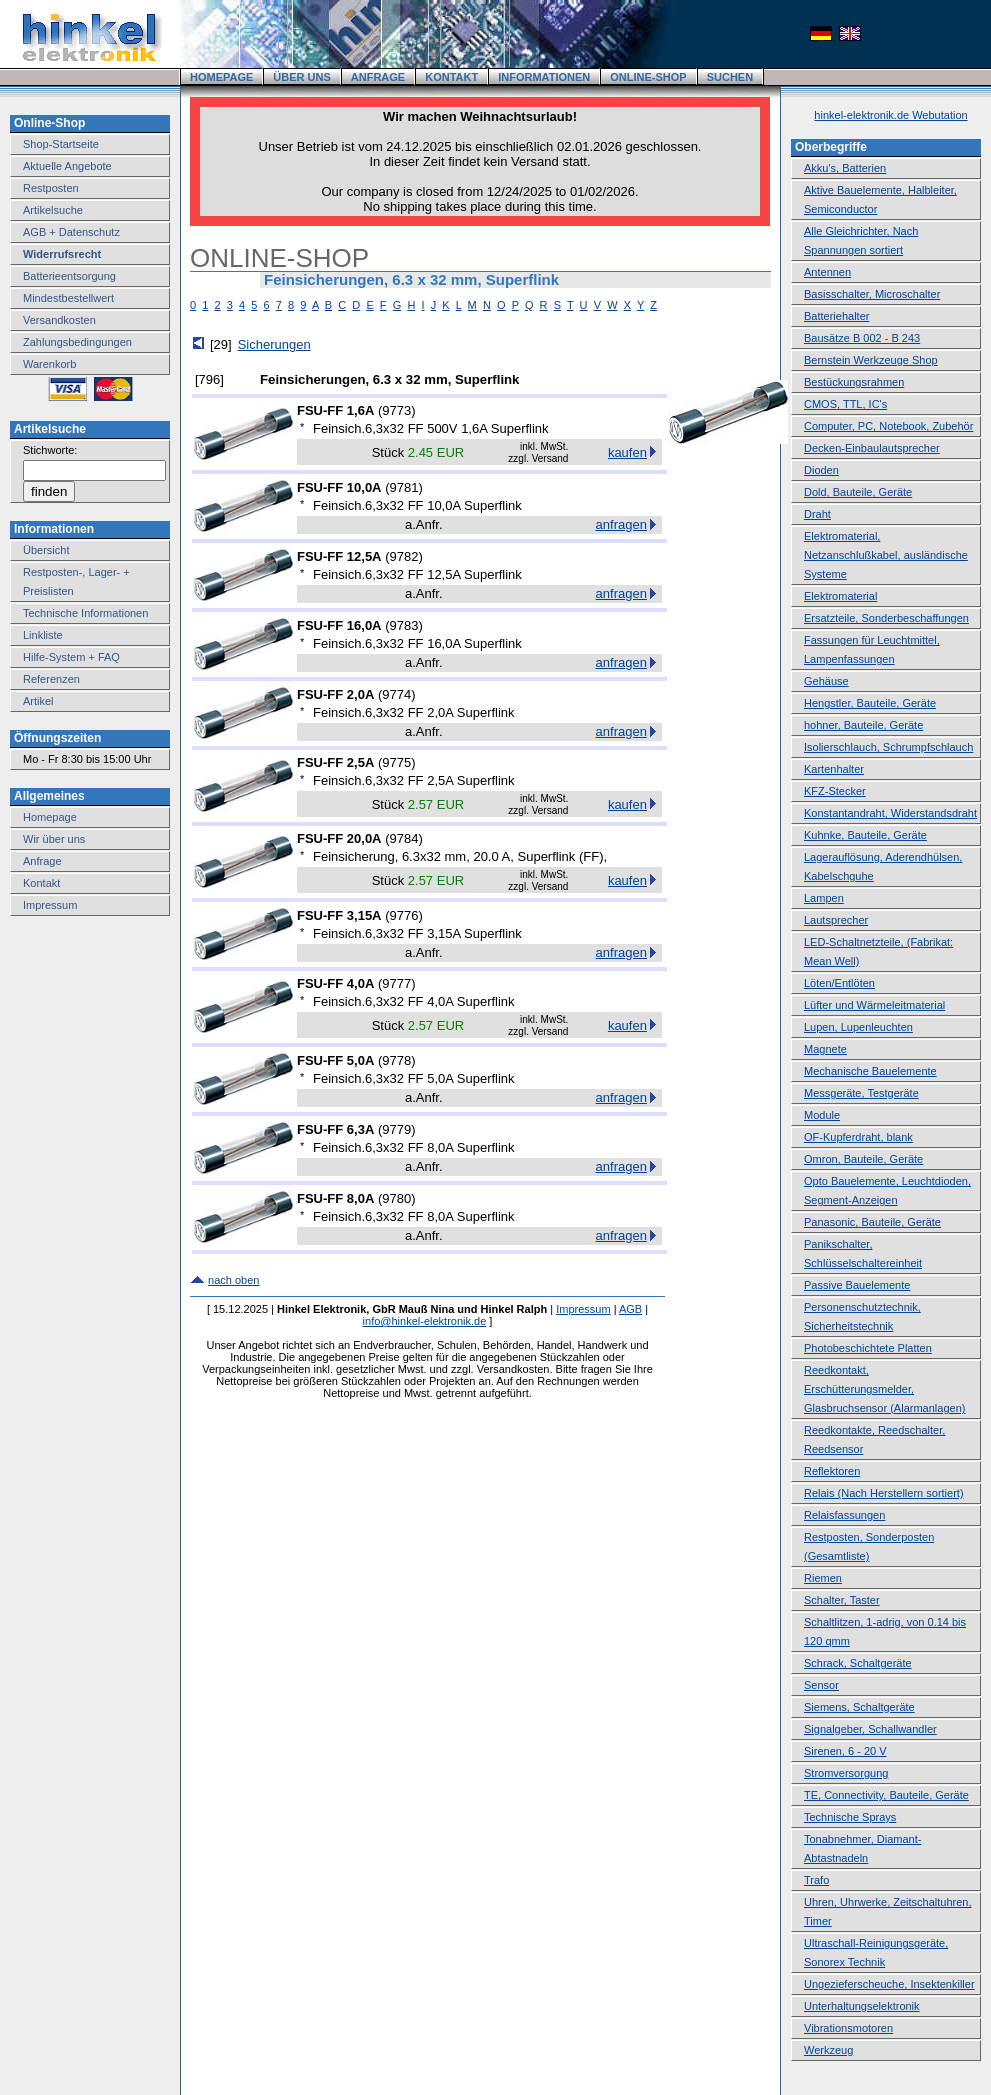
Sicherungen (274, 344)
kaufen (627, 452)
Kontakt (41, 883)
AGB (630, 1309)
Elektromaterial (840, 596)
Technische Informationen (85, 613)
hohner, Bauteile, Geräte (863, 725)
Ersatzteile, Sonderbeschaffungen (886, 618)
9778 (396, 1060)
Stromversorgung (846, 1773)
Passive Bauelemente (857, 1285)
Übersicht (46, 550)
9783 (403, 625)
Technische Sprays (850, 1817)
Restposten (51, 188)
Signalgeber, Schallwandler (870, 1729)
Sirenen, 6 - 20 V (845, 1751)
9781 (403, 487)
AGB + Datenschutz (71, 232)
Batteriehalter (836, 316)
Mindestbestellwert (68, 298)
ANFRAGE (378, 77)
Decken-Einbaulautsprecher (872, 448)
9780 (396, 1198)
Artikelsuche (53, 210)
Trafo (816, 1880)
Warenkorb (49, 364)
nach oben (233, 1280)
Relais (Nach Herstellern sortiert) (884, 1493)
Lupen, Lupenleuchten (858, 1027)
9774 (396, 694)
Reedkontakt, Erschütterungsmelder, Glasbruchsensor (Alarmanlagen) (884, 1389)
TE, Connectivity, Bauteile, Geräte (886, 1795)
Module (822, 1115)
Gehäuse (826, 681)
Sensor (821, 1685)
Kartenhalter (834, 769)
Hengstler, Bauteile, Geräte (870, 703)
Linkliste (43, 635)
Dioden (821, 470)
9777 (396, 983)
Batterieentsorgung (69, 276)
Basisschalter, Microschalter (872, 294)
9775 (396, 762)
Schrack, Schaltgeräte (858, 1663)
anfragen (621, 524)
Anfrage (42, 861)
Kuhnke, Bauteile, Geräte (865, 835)
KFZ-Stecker (835, 791)
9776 (403, 915)
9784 (403, 838)
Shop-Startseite (61, 144)
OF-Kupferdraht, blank (858, 1137)
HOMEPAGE (221, 77)
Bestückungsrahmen (854, 382)
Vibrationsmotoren (848, 2028)
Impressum (50, 905)
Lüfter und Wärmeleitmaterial (874, 1005)
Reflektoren (832, 1471)
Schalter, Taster (842, 1600)
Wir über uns (54, 839)
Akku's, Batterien (845, 168)
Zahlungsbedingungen (77, 342)
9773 (396, 410)
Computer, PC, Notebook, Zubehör (888, 426)
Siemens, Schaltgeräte (859, 1707)
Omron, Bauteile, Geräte (863, 1159)
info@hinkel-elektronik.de (425, 1321)
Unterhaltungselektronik (862, 2006)
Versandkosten (59, 320)
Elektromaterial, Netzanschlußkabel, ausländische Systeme (886, 555)
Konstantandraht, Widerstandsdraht (890, 813)
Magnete (825, 1049)
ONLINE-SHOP (648, 77)
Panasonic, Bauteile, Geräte (872, 1222)
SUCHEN (730, 77)
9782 (403, 556)
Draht (817, 514)
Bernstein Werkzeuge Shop (871, 360)
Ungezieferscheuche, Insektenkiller (889, 1984)
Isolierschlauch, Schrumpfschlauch (888, 747)
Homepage (50, 817)
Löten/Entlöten (839, 983)
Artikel (38, 701)
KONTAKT (451, 77)
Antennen (827, 272)
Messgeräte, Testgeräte (861, 1093)
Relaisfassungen (844, 1515)
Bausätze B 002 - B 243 (862, 338)
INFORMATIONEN (544, 77)
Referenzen (51, 679)
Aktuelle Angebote (67, 166)
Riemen (823, 1578)
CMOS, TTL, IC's (845, 404)
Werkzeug (828, 2050)
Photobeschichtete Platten (868, 1348)
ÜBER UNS (301, 77)
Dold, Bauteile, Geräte (858, 492)
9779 (396, 1129)
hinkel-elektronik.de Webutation (890, 115)
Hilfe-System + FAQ (71, 657)
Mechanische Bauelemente (870, 1071)
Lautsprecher (836, 920)
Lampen (824, 898)
